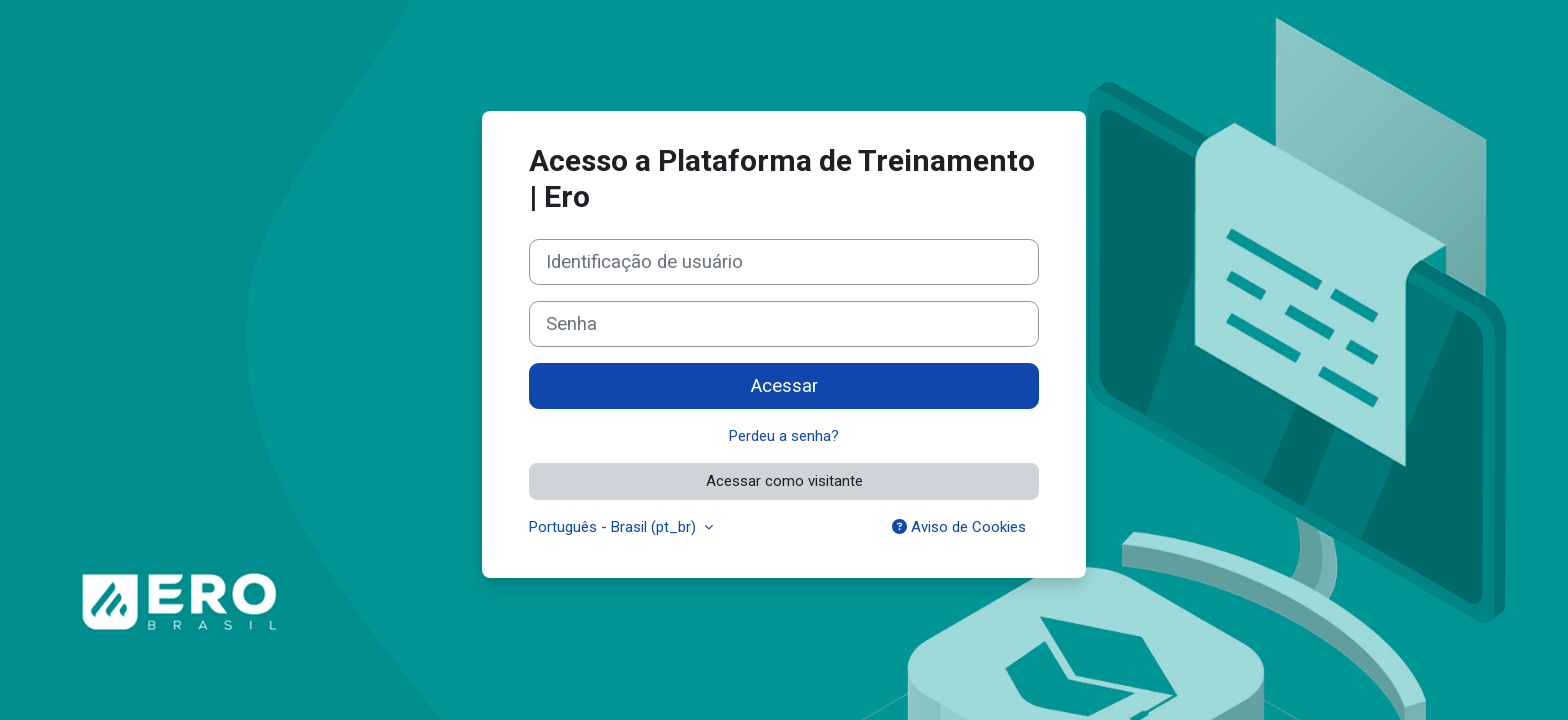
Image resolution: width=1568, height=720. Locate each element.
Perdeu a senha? (784, 436)
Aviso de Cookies (959, 527)
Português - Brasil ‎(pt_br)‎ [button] (614, 527)
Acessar (784, 386)
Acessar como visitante (784, 481)
